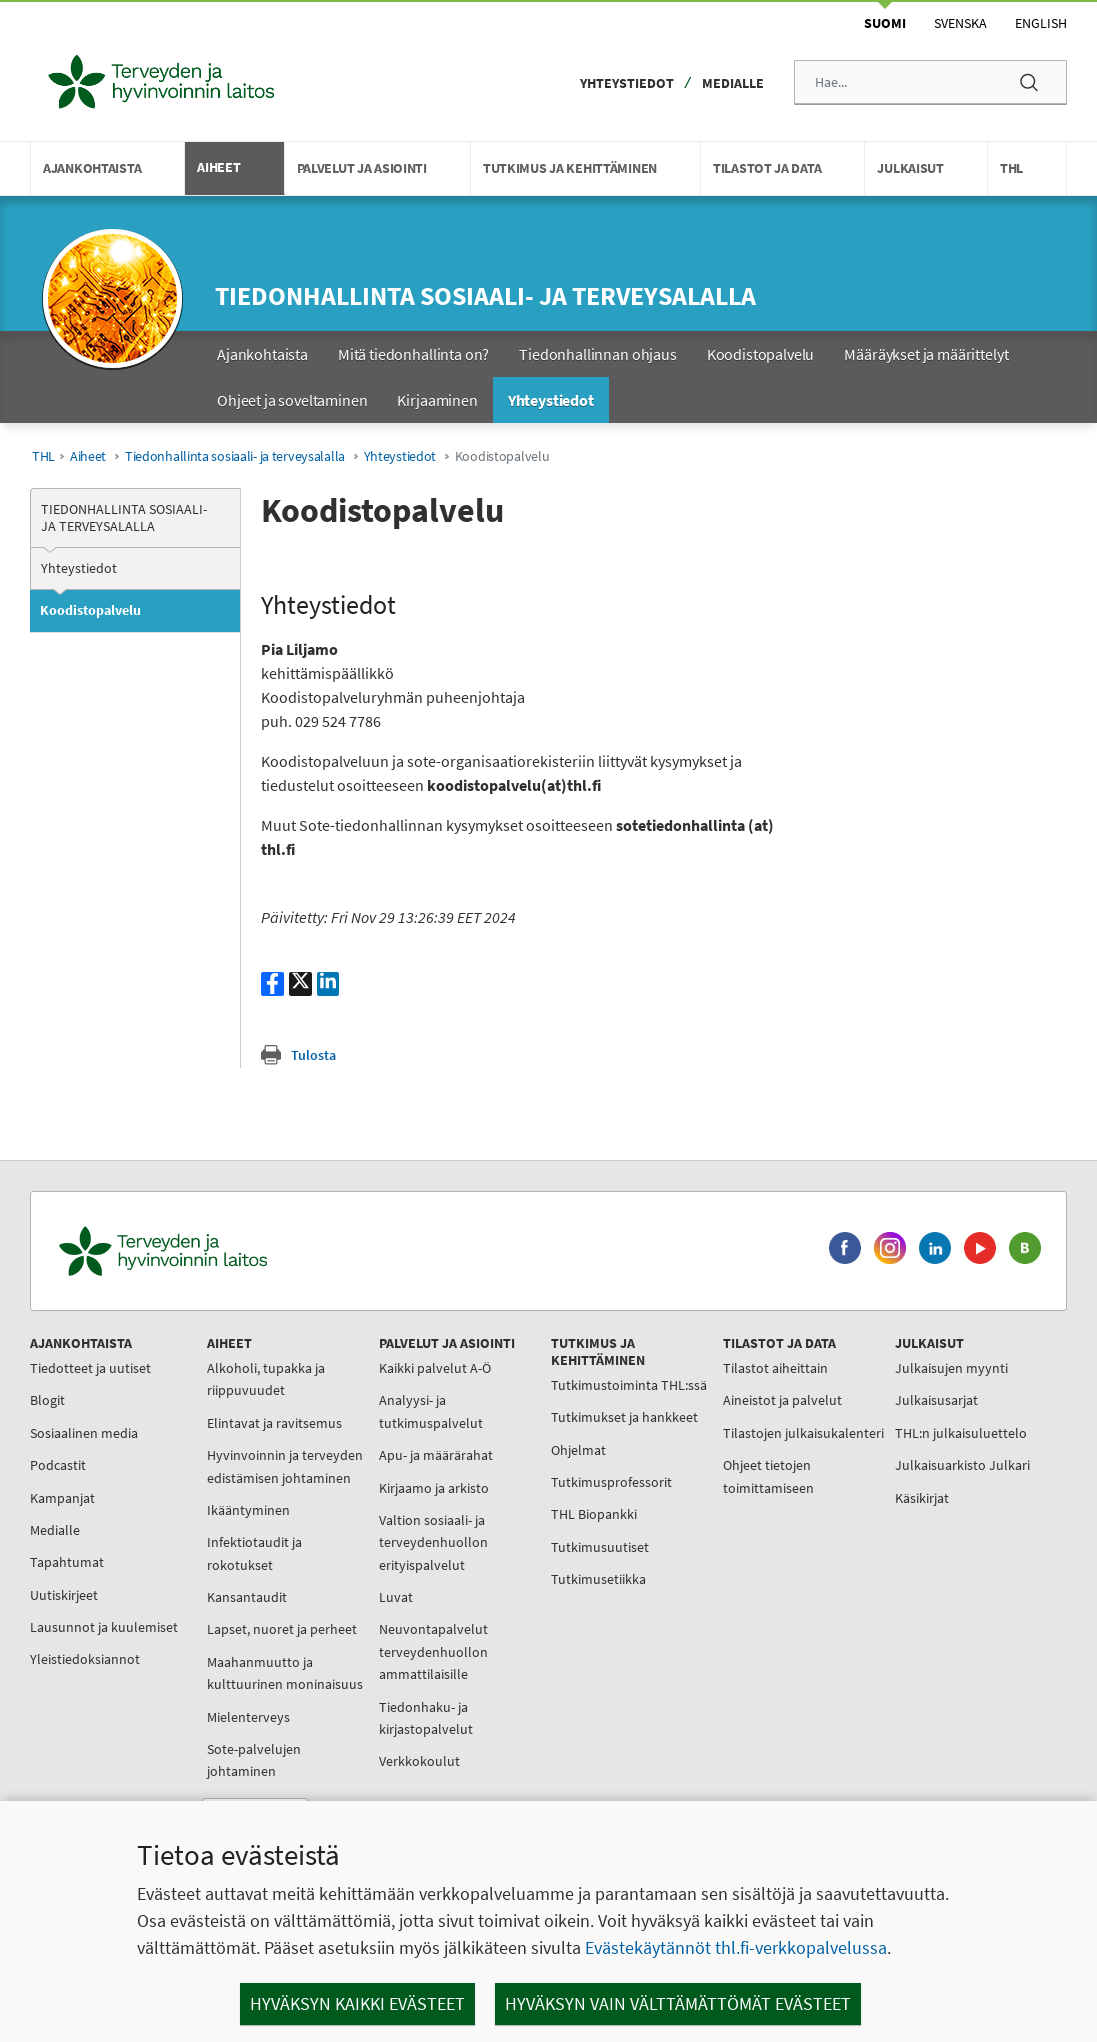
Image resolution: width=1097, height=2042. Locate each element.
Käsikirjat (812, 1498)
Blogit (52, 1400)
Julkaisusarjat (826, 1400)
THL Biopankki (528, 1559)
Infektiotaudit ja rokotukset (232, 1576)
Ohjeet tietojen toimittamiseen (680, 1499)
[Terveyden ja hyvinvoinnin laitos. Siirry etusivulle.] (251, 1251)
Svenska (960, 23)
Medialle (733, 83)
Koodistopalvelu (90, 610)
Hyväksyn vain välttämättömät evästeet (678, 2003)
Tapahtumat (72, 1562)
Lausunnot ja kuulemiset (74, 1638)
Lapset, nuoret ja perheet (235, 1663)
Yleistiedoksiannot (90, 1682)
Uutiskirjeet (69, 1595)
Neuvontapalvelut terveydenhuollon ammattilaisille (389, 1651)
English (1041, 23)
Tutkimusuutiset (534, 1592)
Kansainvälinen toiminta (830, 1679)
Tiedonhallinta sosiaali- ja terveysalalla (485, 295)
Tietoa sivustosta (836, 1755)
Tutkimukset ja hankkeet (529, 1451)
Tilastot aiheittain (687, 1368)
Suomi (885, 23)
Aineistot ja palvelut (694, 1400)
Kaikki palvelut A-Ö (391, 1368)
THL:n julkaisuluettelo (851, 1433)
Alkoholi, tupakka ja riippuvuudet (244, 1379)
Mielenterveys (226, 1784)
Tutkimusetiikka (532, 1624)
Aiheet (88, 456)
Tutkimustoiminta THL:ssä (538, 1396)
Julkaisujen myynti (841, 1368)
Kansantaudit (225, 1619)
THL (43, 456)
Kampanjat (67, 1498)
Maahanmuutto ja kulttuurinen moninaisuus (238, 1729)
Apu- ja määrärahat (392, 1455)
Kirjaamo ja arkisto (390, 1488)
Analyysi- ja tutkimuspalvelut (387, 1411)
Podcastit (63, 1465)
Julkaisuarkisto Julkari (852, 1465)
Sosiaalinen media (89, 1433)
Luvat (352, 1597)
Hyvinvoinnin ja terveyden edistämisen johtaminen (253, 1477)
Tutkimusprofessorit (545, 1527)
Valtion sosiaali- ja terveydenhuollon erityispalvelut (389, 1542)
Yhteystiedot (627, 83)
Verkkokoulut (375, 1761)
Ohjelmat (512, 1494)
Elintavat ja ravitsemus (252, 1423)
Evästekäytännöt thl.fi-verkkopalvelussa (736, 1947)
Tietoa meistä (825, 1571)
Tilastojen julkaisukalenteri (684, 1444)
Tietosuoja (816, 1723)
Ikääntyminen (226, 1532)
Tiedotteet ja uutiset (95, 1368)
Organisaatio (822, 1603)
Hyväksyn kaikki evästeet (357, 2003)
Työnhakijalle (825, 1636)
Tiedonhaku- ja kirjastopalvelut (382, 1718)
